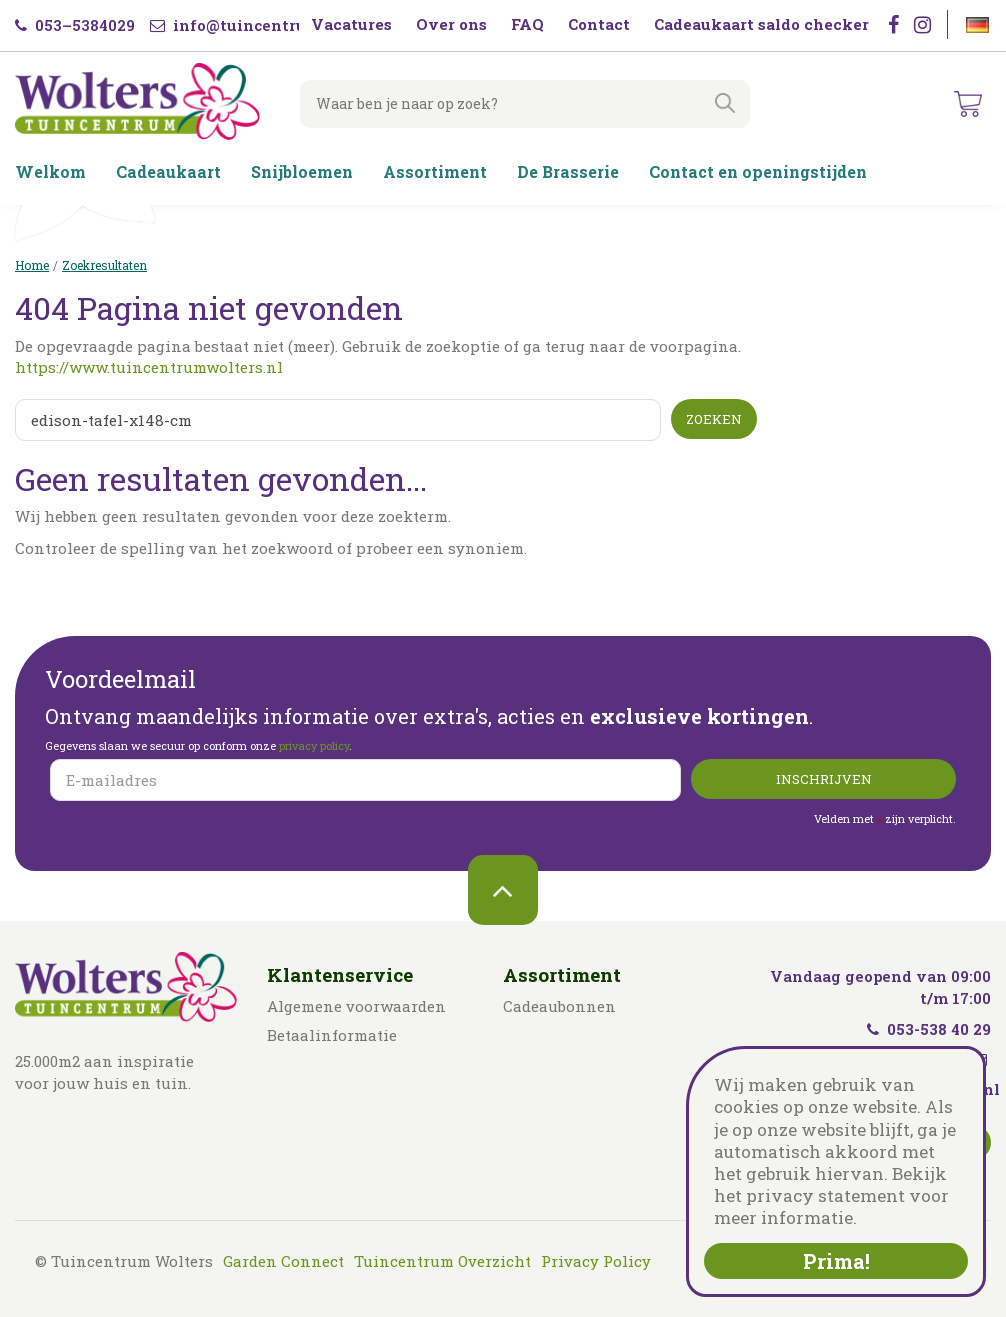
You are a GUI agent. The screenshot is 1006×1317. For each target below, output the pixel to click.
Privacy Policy (596, 1261)
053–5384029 (75, 25)
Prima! (836, 1261)
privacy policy (314, 745)
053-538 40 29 (929, 1029)
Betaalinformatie (332, 1035)
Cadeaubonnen (559, 1006)
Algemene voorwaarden (356, 1006)
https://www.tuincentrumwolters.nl (149, 367)
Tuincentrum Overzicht (442, 1261)
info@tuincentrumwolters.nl (276, 25)
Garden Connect (283, 1261)
